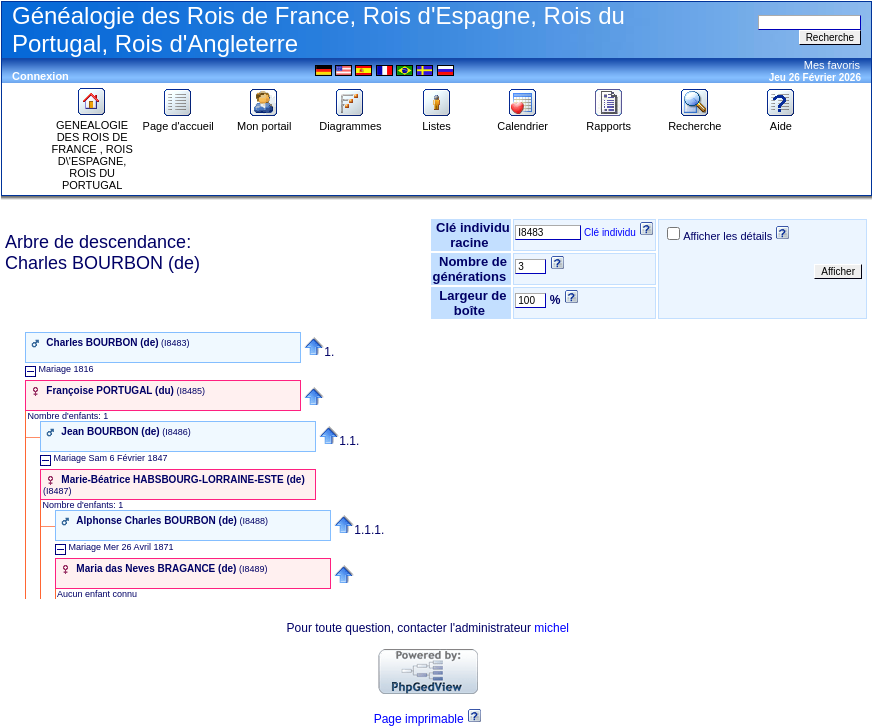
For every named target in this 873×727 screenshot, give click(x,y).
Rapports (608, 121)
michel (551, 628)
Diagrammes (350, 121)
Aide (781, 121)
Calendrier (522, 121)
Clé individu (610, 232)
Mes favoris (832, 65)
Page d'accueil (178, 121)
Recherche (694, 121)
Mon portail (264, 121)
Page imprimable (419, 719)
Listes (437, 121)
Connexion (40, 76)
